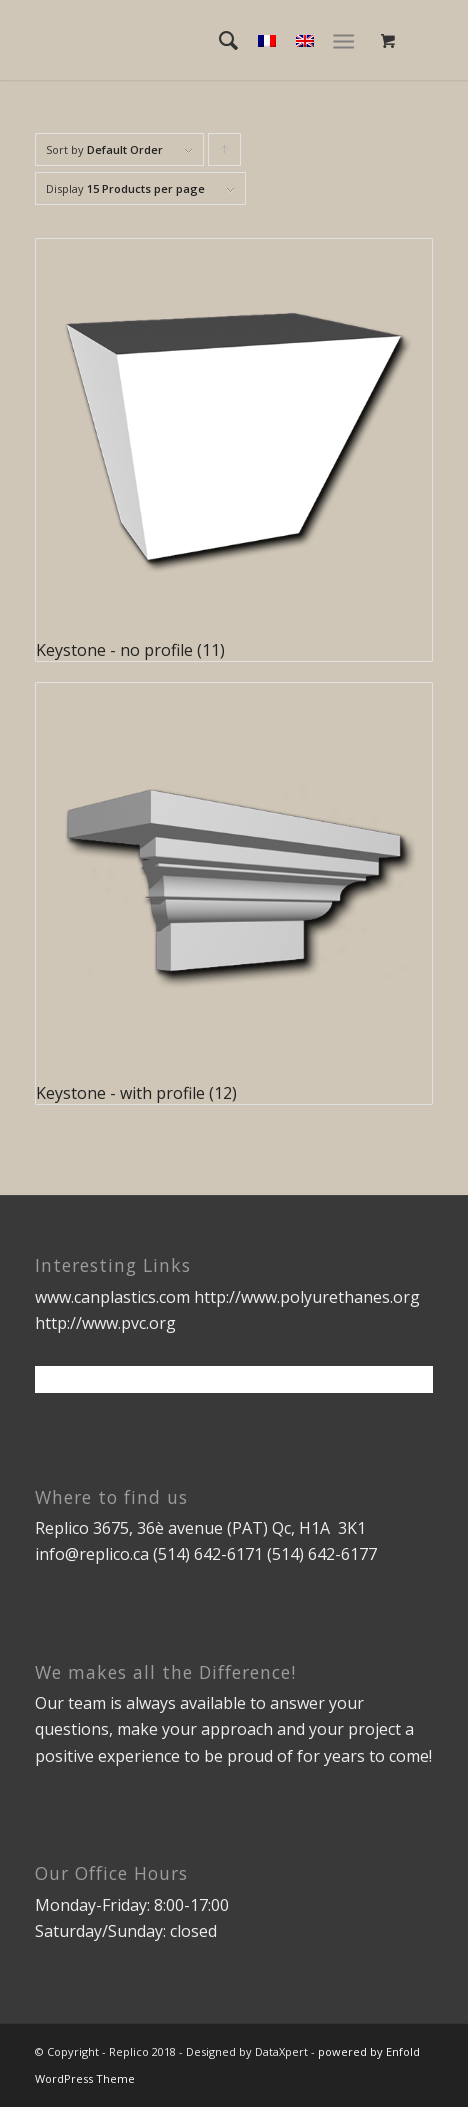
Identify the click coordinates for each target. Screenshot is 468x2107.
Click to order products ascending (225, 154)
